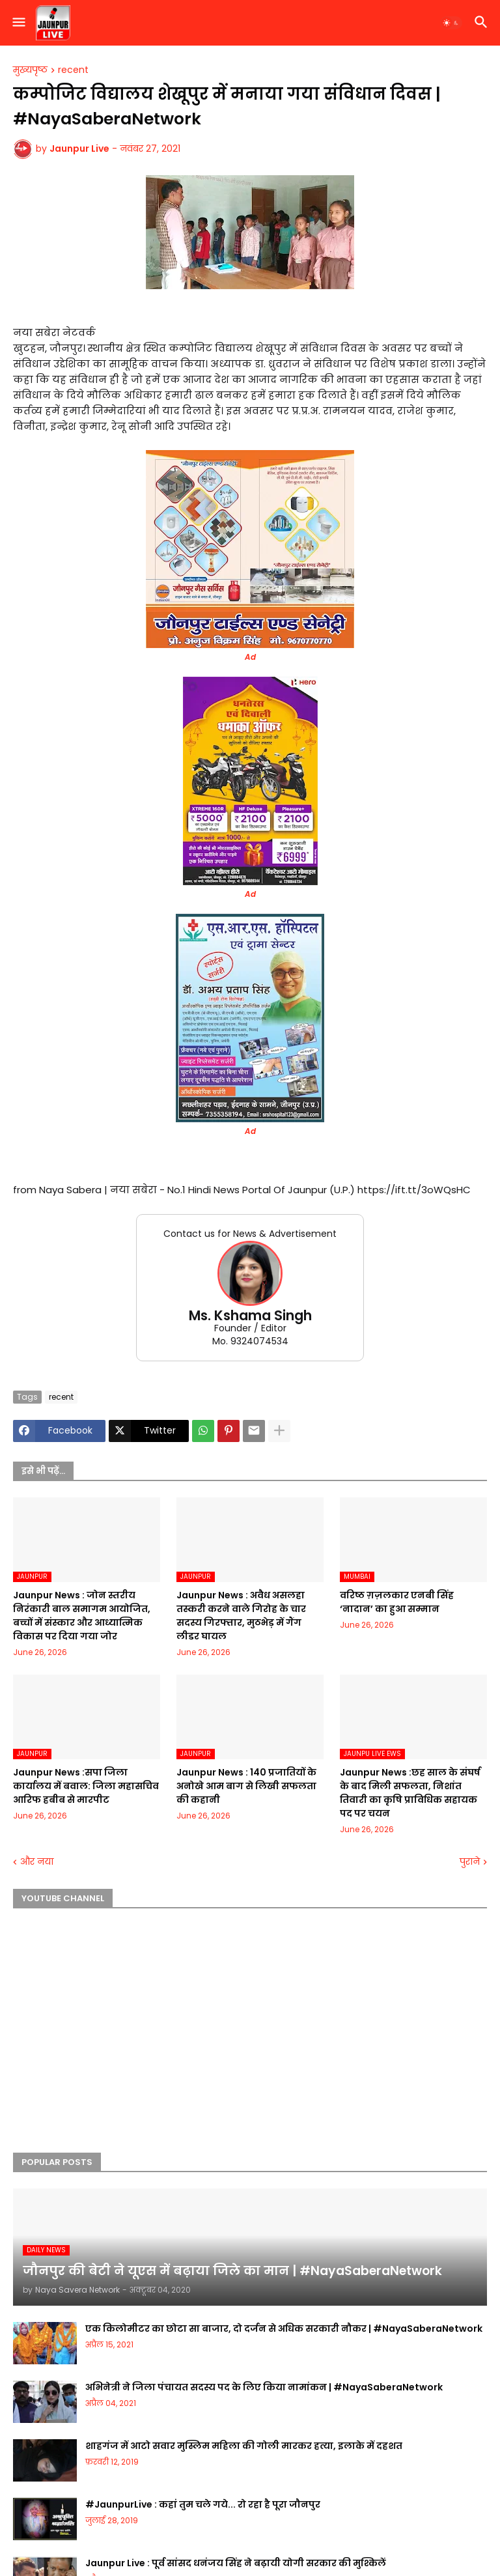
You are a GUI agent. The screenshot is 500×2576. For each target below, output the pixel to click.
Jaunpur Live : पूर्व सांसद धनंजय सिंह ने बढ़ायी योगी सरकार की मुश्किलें (235, 2562)
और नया (36, 1862)
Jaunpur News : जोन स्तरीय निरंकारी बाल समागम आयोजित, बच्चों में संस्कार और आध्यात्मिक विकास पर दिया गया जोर (81, 1616)
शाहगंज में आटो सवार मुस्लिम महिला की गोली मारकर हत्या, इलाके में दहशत (243, 2445)
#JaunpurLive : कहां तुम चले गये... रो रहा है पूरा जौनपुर (202, 2504)
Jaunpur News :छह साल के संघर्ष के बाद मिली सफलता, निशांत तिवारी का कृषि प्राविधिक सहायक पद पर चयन (410, 1793)
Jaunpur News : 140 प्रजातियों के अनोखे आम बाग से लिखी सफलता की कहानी (246, 1786)
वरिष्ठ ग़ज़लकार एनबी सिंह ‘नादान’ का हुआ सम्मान (397, 1602)
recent (73, 70)
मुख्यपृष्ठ (30, 70)
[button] (18, 23)
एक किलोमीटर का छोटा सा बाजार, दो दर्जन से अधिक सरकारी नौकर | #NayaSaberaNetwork (283, 2328)
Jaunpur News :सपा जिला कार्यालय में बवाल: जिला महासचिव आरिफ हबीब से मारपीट (86, 1786)
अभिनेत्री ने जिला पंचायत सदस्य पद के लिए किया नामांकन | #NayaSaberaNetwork (264, 2387)
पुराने (470, 1862)
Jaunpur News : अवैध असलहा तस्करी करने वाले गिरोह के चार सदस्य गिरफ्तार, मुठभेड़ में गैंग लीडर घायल (241, 1616)
